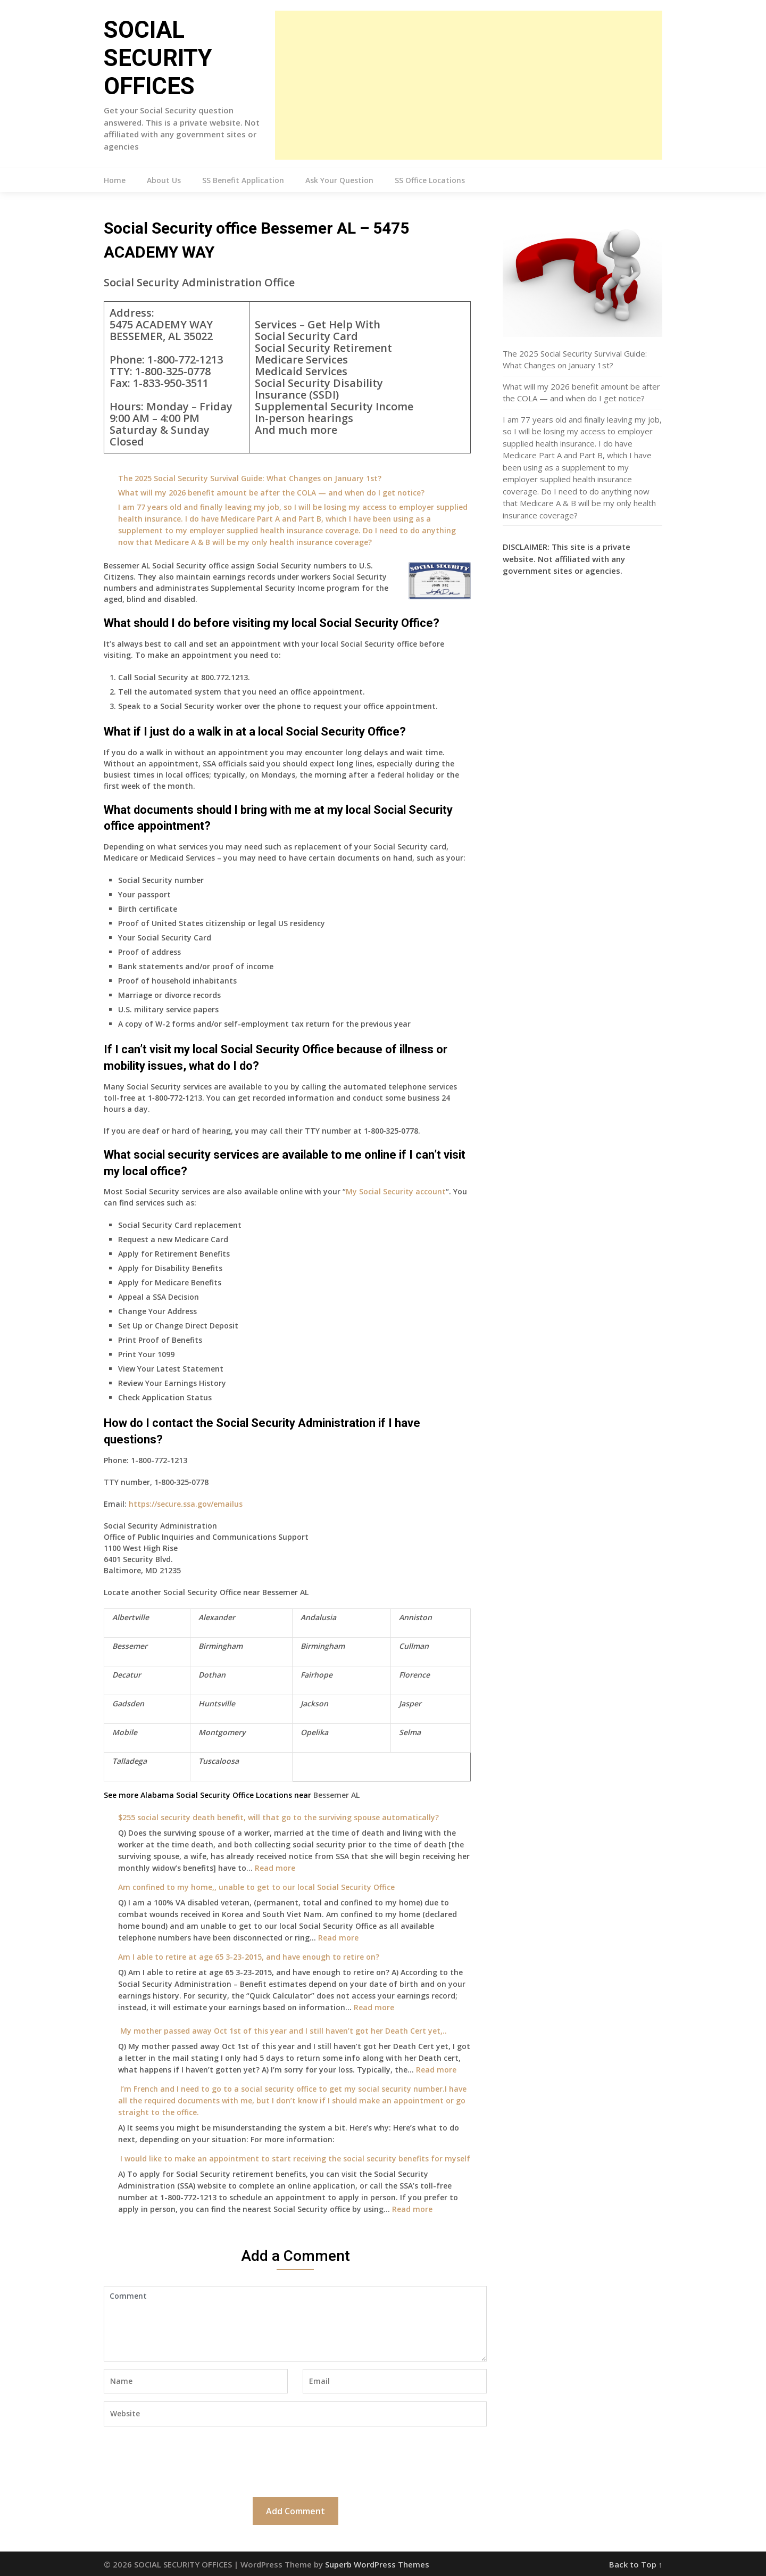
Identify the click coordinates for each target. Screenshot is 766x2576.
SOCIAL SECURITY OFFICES (158, 58)
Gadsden (128, 1703)
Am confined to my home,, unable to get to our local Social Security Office (256, 1887)
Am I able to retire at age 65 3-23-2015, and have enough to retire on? (248, 1957)
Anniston (415, 1617)
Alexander (216, 1617)
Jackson (314, 1703)
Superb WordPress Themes (377, 2564)
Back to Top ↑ (636, 2564)
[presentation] (184, 2460)
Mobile (124, 1732)
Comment (295, 2324)
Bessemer (129, 1646)
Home (115, 180)
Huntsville (216, 1703)
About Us (164, 180)
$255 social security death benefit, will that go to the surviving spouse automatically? (278, 1817)
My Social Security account (396, 1191)
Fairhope (316, 1675)
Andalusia (318, 1617)
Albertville (130, 1617)
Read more (275, 1868)
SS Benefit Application (243, 180)
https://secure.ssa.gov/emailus (186, 1504)
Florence (414, 1675)
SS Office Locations (430, 180)
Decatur (126, 1675)
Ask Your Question (339, 180)
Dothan (212, 1675)
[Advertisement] (468, 85)
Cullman (414, 1646)
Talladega (129, 1761)
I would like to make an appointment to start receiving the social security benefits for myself (294, 2158)
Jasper (410, 1703)
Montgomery (221, 1732)
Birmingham (220, 1646)
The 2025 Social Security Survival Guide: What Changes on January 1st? (249, 478)
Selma (410, 1732)
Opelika (314, 1732)
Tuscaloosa (218, 1761)
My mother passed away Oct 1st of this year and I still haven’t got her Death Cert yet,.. (282, 2031)
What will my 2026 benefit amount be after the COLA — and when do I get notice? (271, 493)
